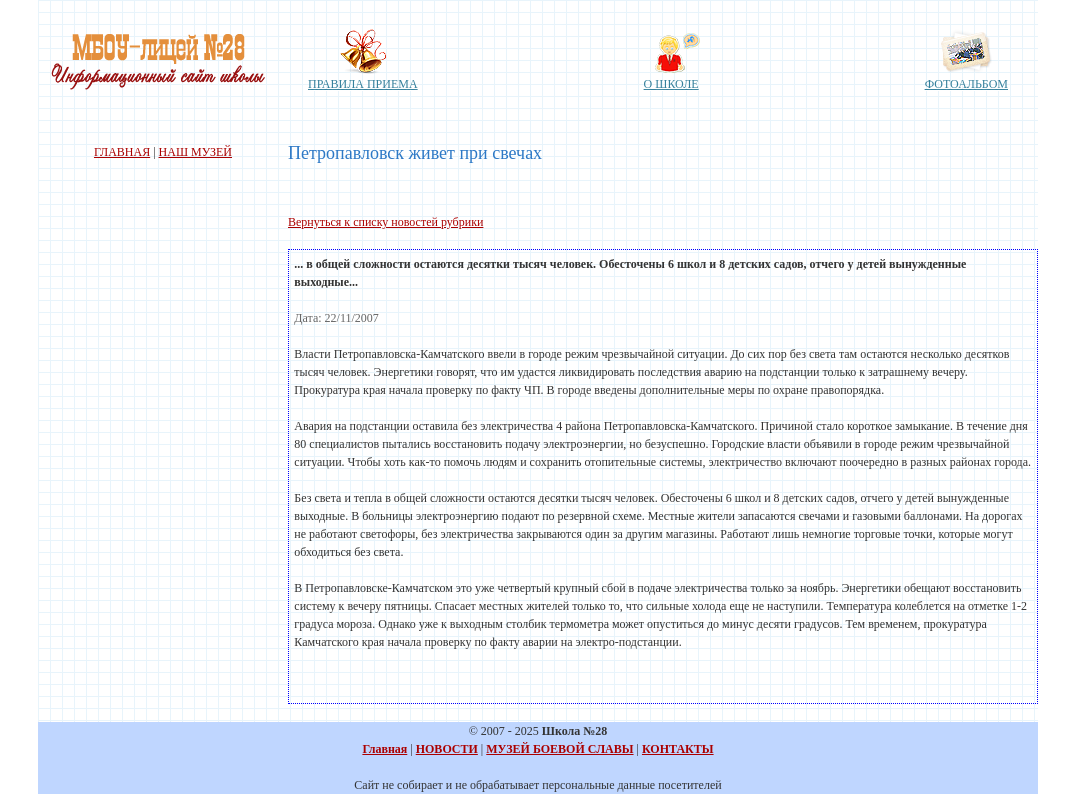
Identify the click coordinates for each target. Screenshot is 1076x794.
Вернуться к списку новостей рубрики (385, 222)
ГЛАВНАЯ (122, 152)
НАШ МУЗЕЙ (195, 152)
